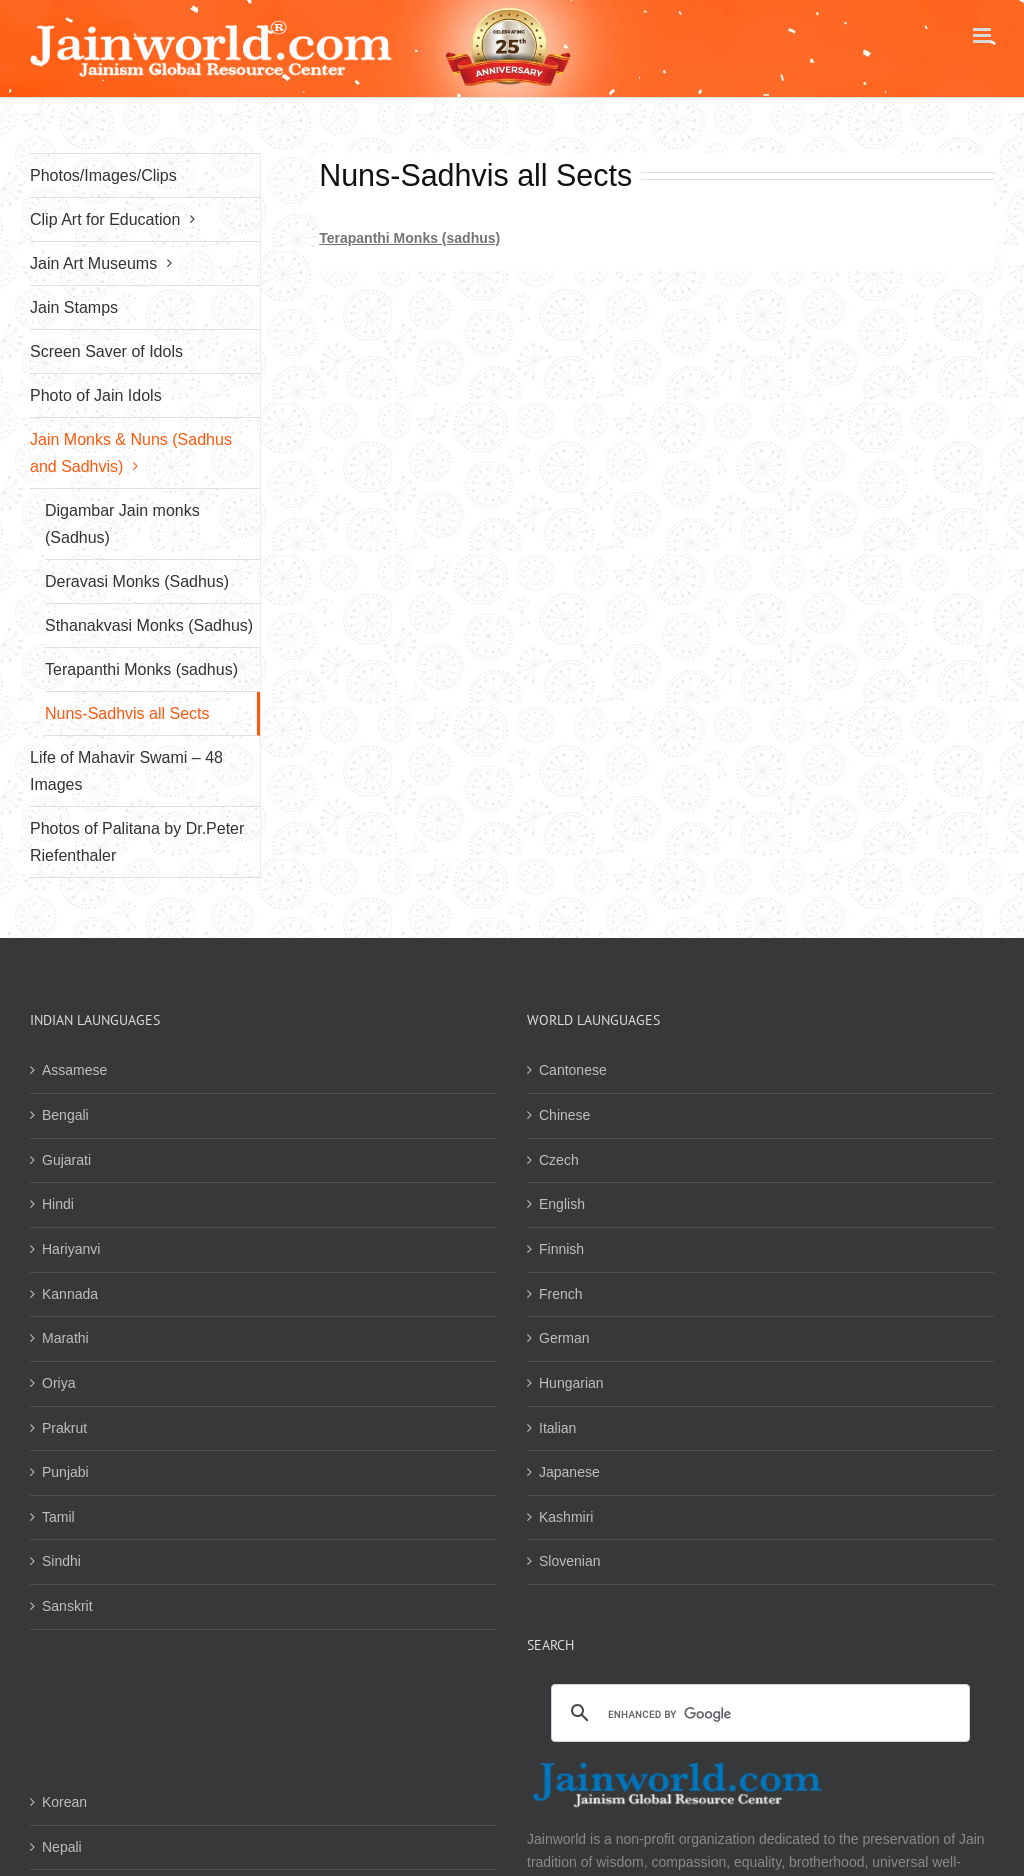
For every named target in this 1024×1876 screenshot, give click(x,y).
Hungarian (571, 1383)
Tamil (58, 1517)
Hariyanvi (71, 1249)
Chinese (564, 1115)
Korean (64, 1802)
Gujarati (66, 1160)
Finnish (561, 1249)
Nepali (62, 1847)
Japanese (569, 1472)
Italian (557, 1428)
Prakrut (64, 1428)
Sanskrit (67, 1606)
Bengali (65, 1115)
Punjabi (65, 1472)
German (564, 1338)
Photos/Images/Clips (103, 175)
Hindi (58, 1204)
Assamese (74, 1070)
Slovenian (570, 1561)
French (561, 1294)
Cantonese (573, 1070)
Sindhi (61, 1561)
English (562, 1204)
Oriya (58, 1383)
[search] (757, 1714)
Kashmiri (566, 1517)
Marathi (65, 1338)
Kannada (70, 1294)
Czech (559, 1160)
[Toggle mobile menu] (983, 35)
